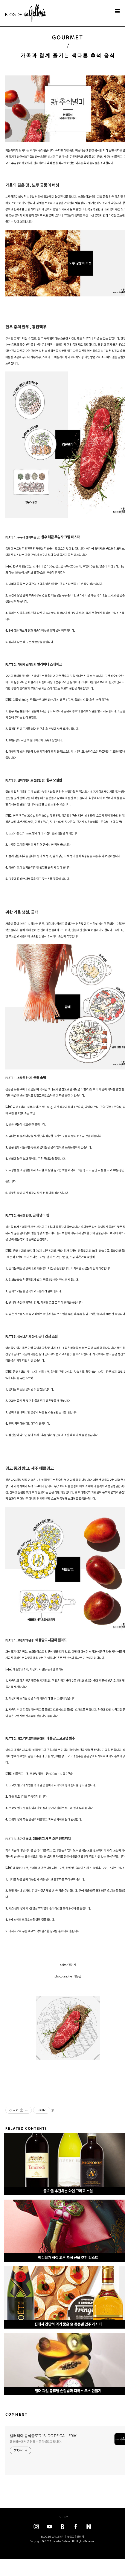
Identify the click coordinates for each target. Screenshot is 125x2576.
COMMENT (16, 2414)
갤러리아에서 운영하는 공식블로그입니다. (36, 2441)
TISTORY (62, 2517)
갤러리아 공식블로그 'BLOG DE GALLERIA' (43, 2435)
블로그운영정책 (75, 2536)
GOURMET (68, 37)
